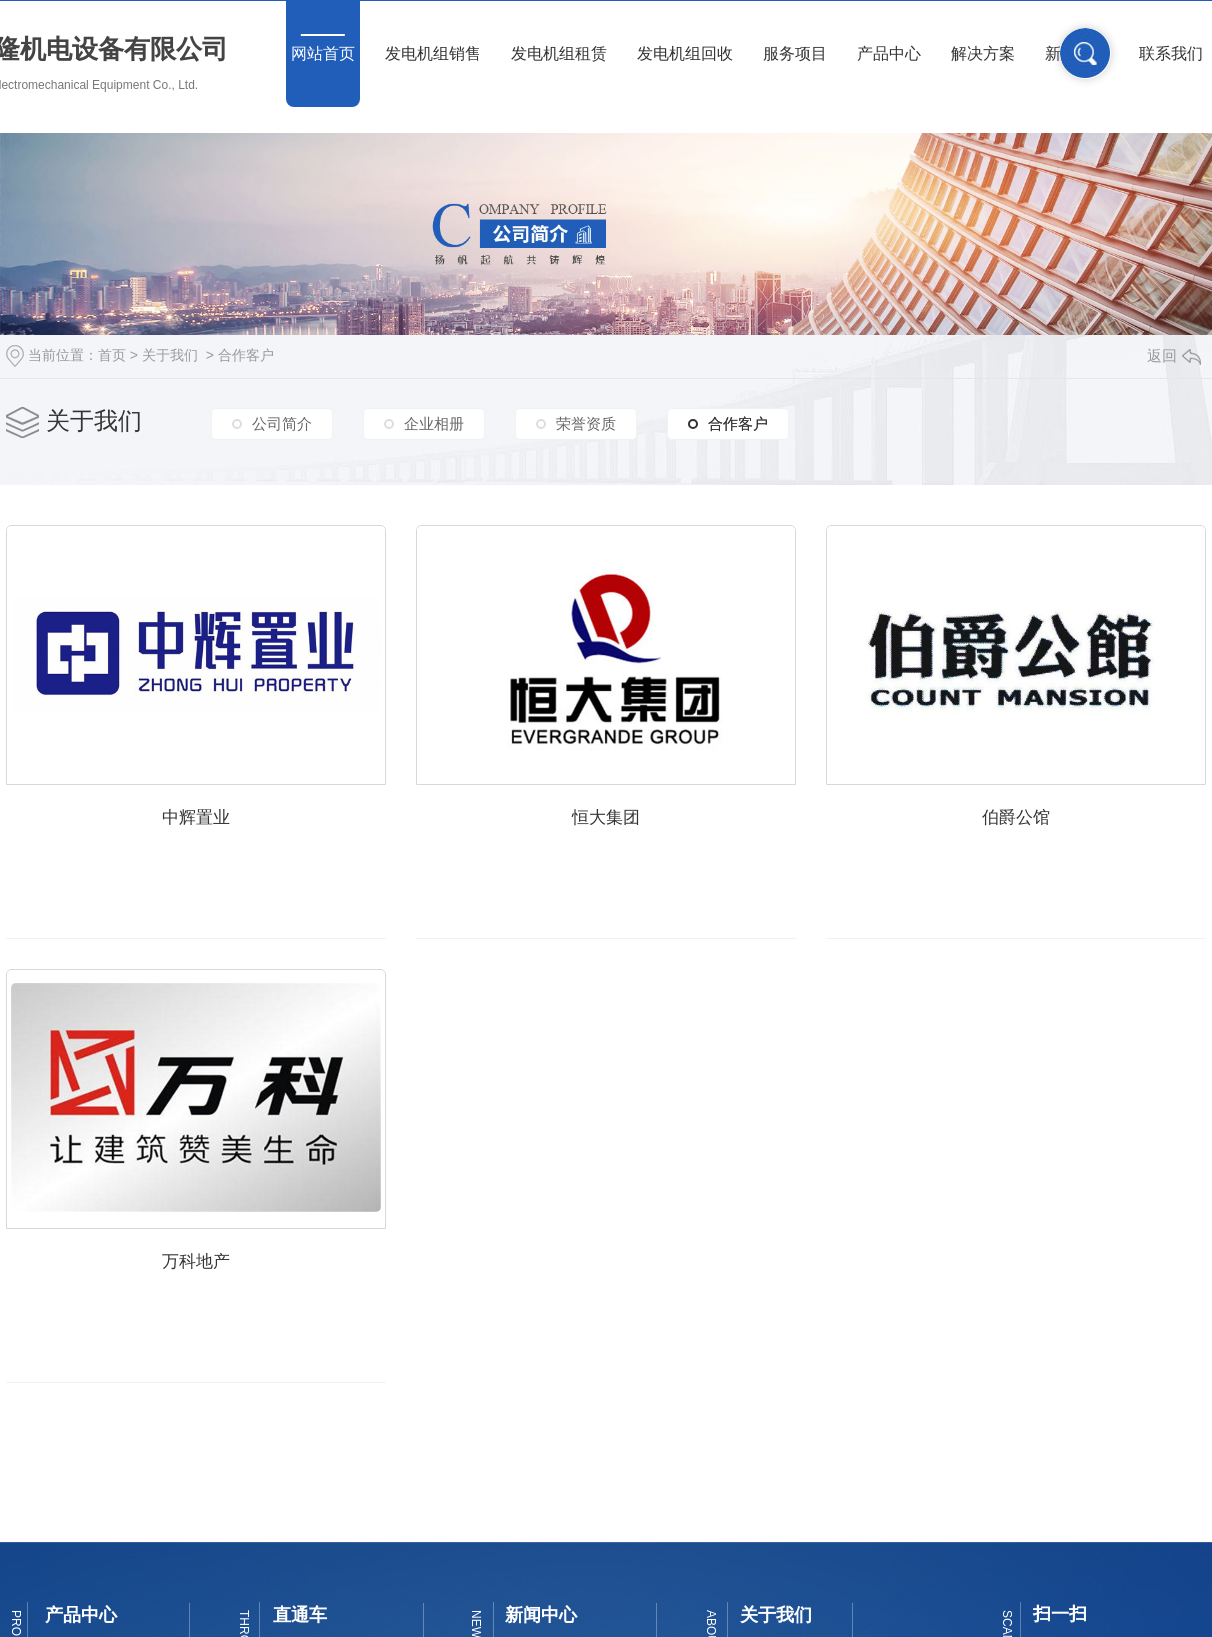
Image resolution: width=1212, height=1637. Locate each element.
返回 (1174, 355)
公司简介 (282, 423)
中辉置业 (210, 832)
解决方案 (983, 53)
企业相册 (434, 423)
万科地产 (649, 1286)
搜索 (1085, 53)
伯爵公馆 (210, 1286)
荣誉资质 (586, 423)
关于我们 (170, 355)
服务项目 (795, 53)
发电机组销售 (433, 53)
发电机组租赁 (559, 53)
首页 (112, 355)
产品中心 (889, 53)
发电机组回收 (685, 53)
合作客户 (246, 355)
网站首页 (323, 53)
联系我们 (1171, 53)
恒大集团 (649, 832)
